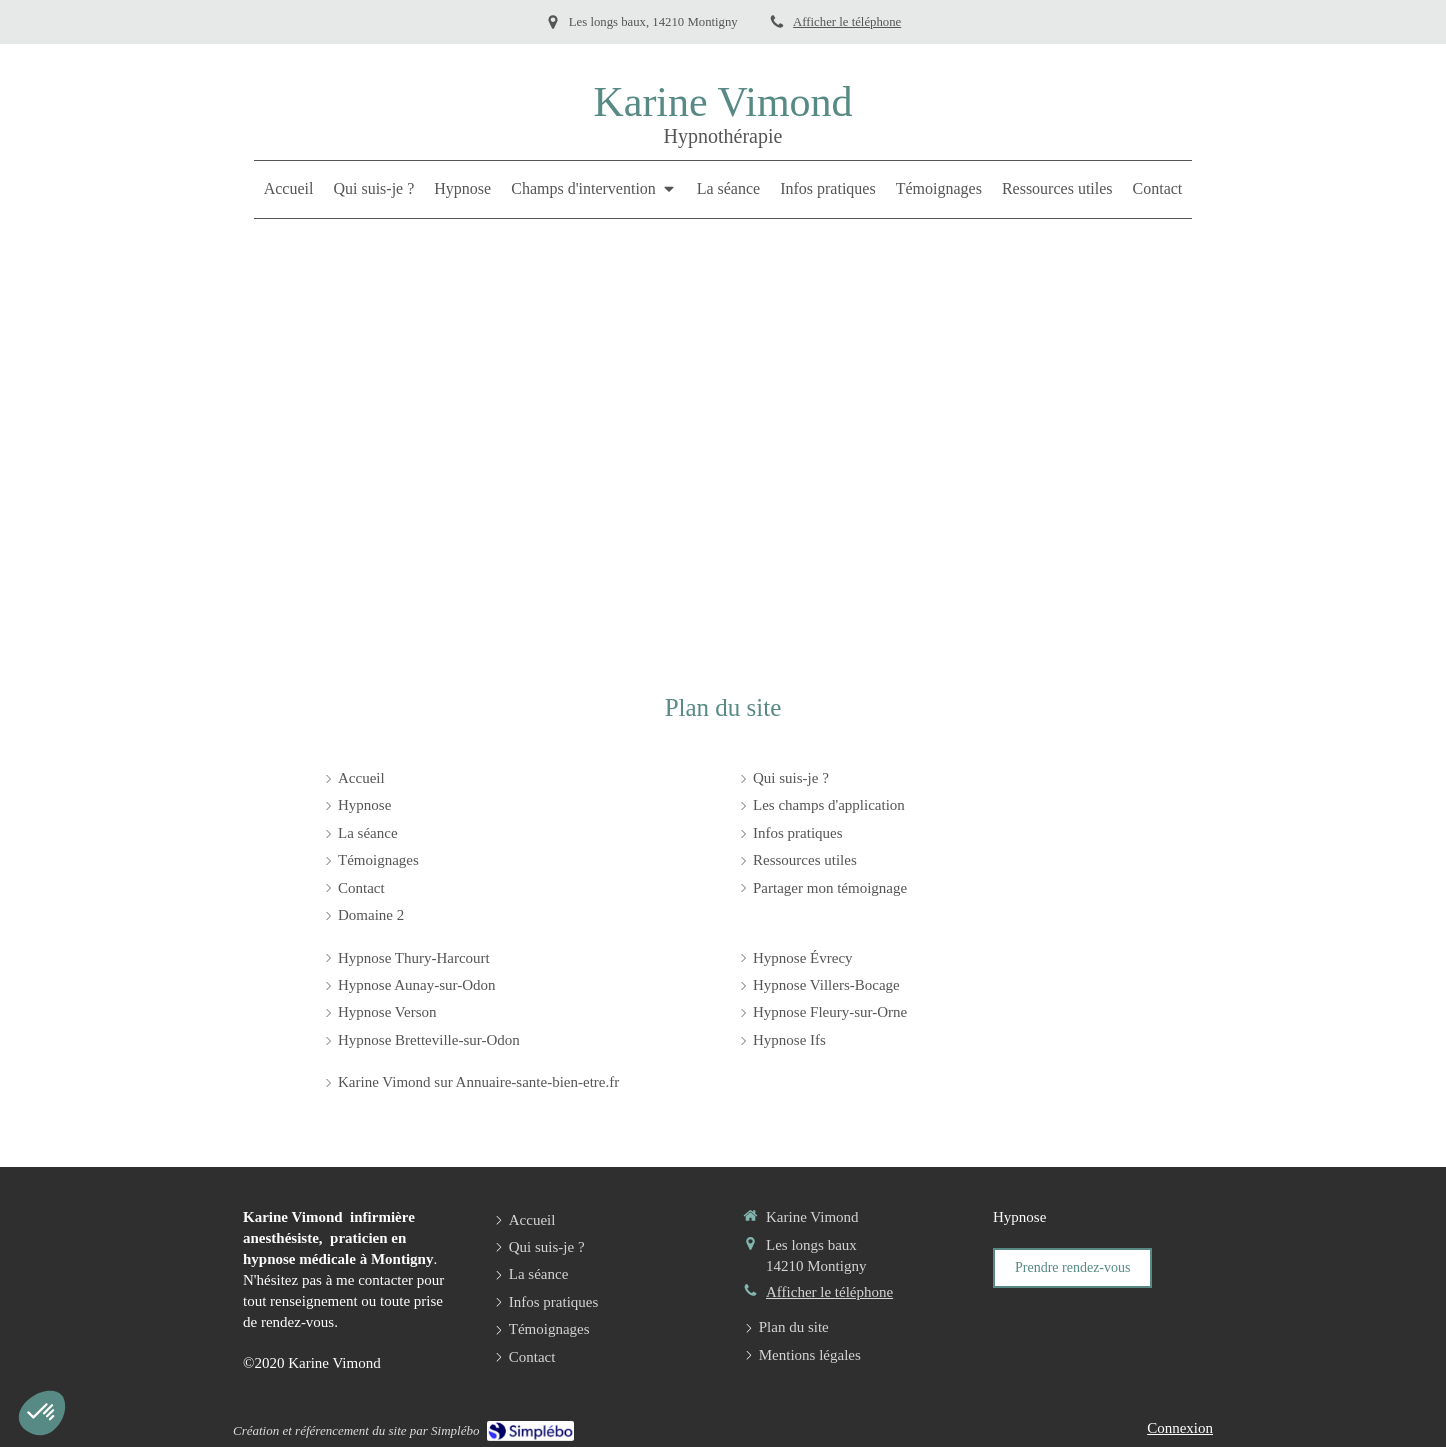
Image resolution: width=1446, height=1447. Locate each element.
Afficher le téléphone (847, 22)
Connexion (1180, 1428)
